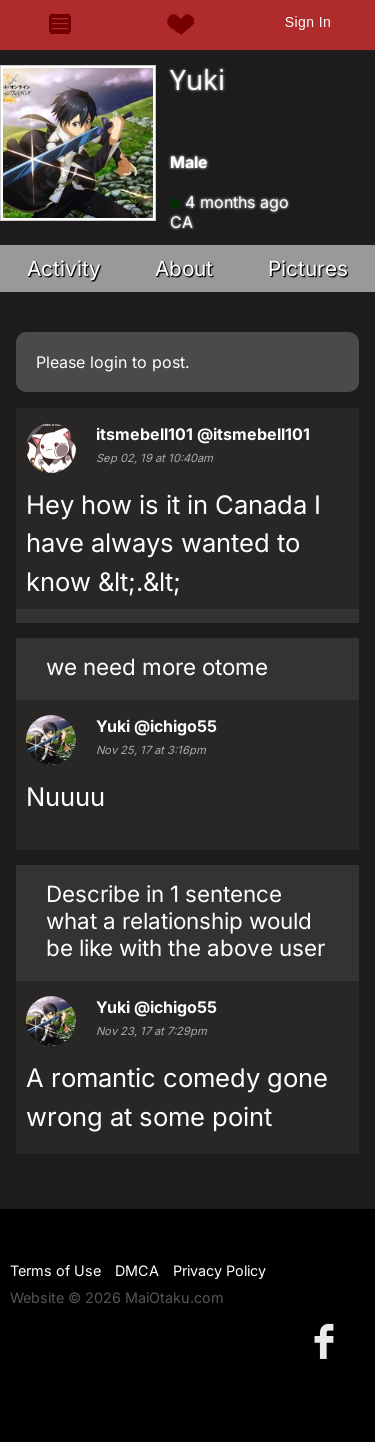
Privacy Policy (219, 1270)
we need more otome (157, 666)
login (108, 362)
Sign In (308, 22)
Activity (64, 268)
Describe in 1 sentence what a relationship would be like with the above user (185, 920)
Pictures (308, 268)
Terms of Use (55, 1270)
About (184, 268)
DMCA (137, 1270)
